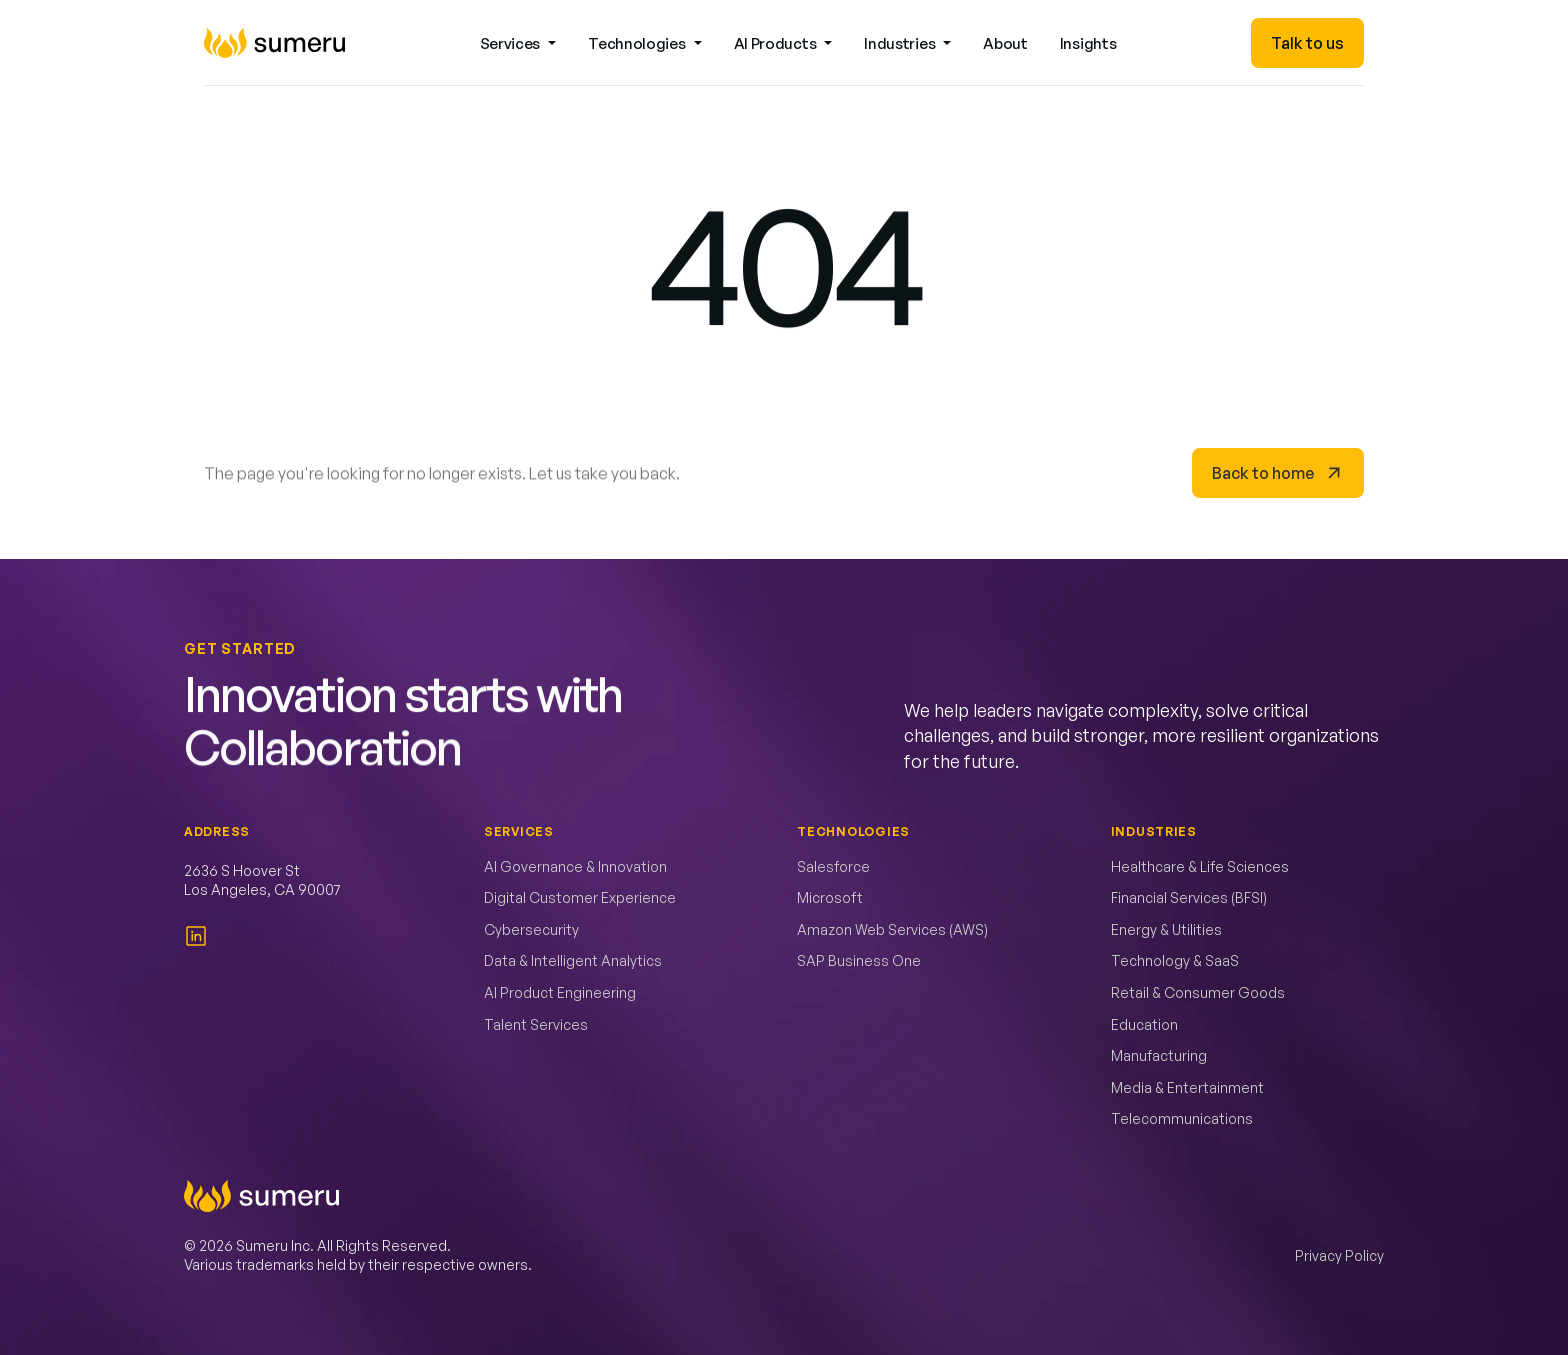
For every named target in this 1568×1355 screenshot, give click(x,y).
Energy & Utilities (1166, 929)
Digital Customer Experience (580, 897)
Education (1144, 1024)
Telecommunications (1182, 1118)
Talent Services (536, 1024)
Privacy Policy (1339, 1255)
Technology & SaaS (1175, 960)
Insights (1088, 43)
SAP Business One (859, 960)
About (1005, 43)
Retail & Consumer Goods (1198, 992)
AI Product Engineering (560, 992)
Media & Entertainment (1187, 1087)
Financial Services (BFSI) (1189, 897)
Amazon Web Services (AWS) (892, 929)
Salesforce (833, 866)
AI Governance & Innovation (575, 866)
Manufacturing (1159, 1055)
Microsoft (830, 897)
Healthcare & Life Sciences (1200, 866)
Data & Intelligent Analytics (573, 960)
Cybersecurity (531, 929)
